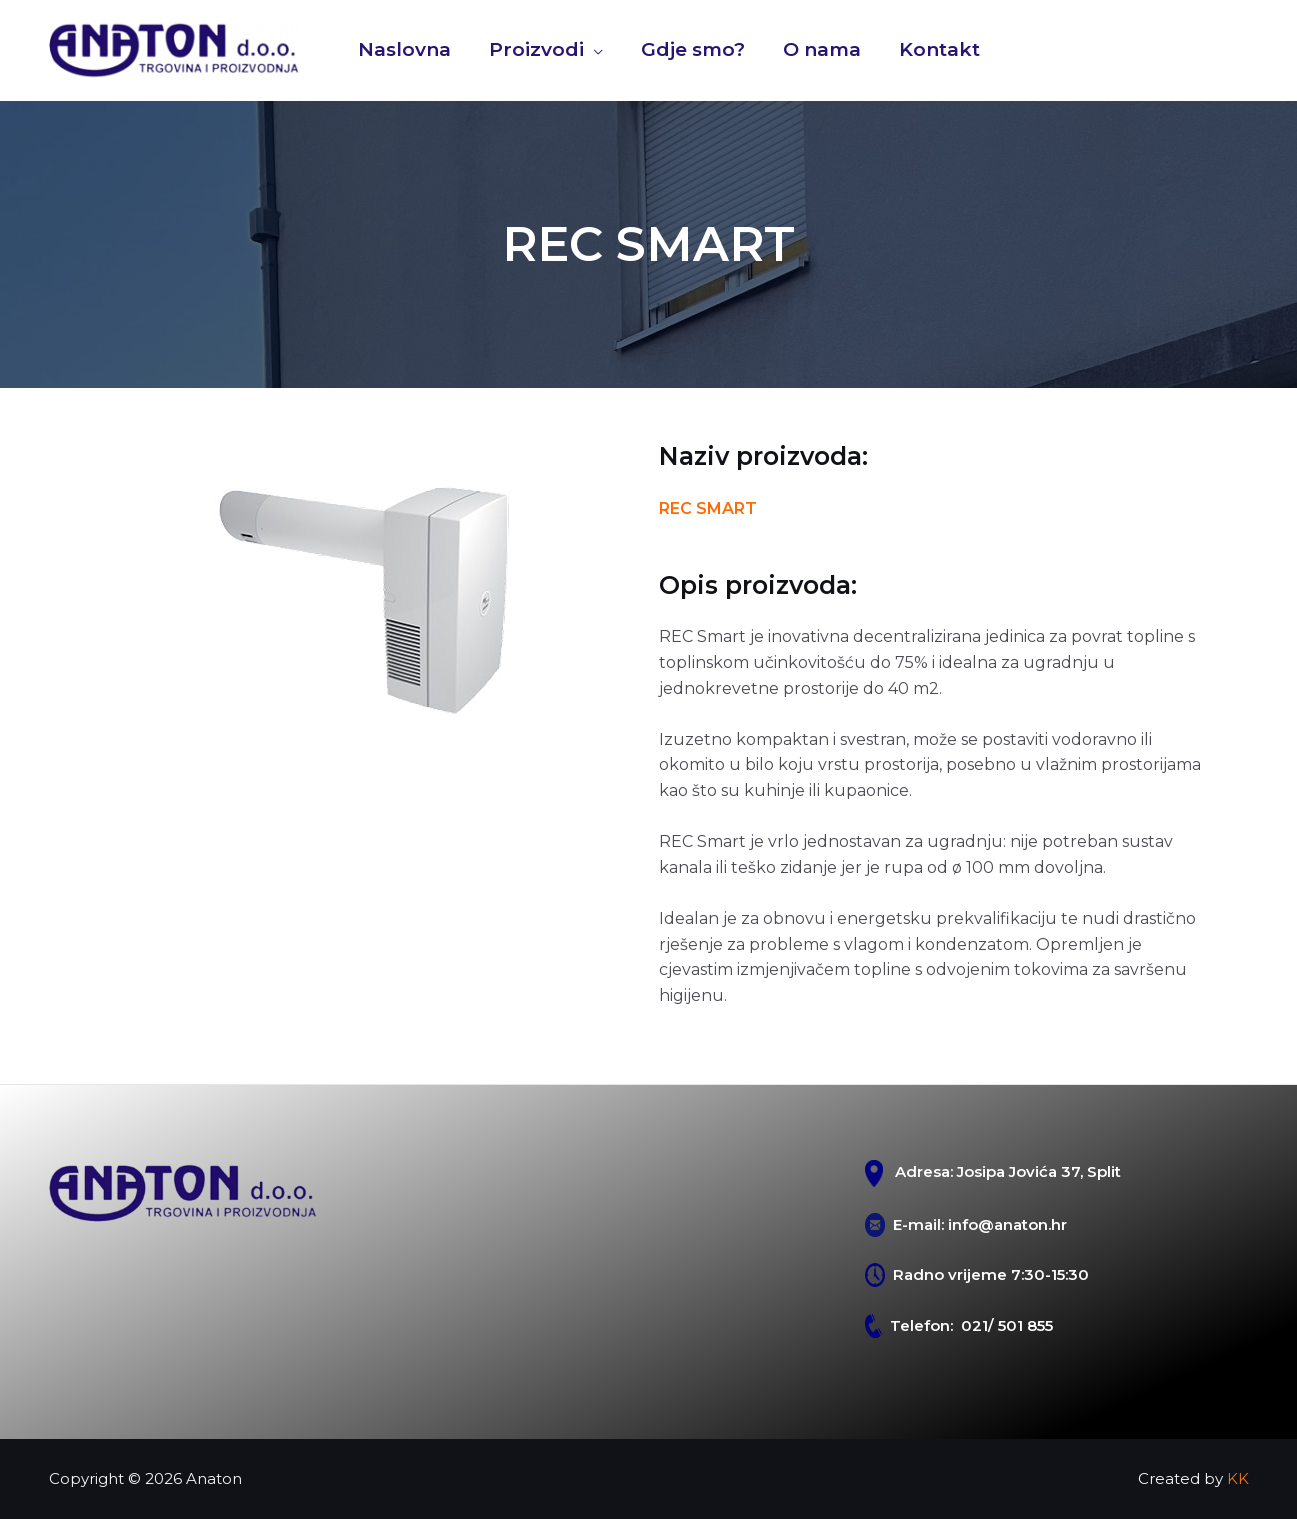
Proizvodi (536, 49)
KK (1238, 1478)
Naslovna (404, 49)
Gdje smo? (693, 49)
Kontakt (939, 49)
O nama (822, 49)
